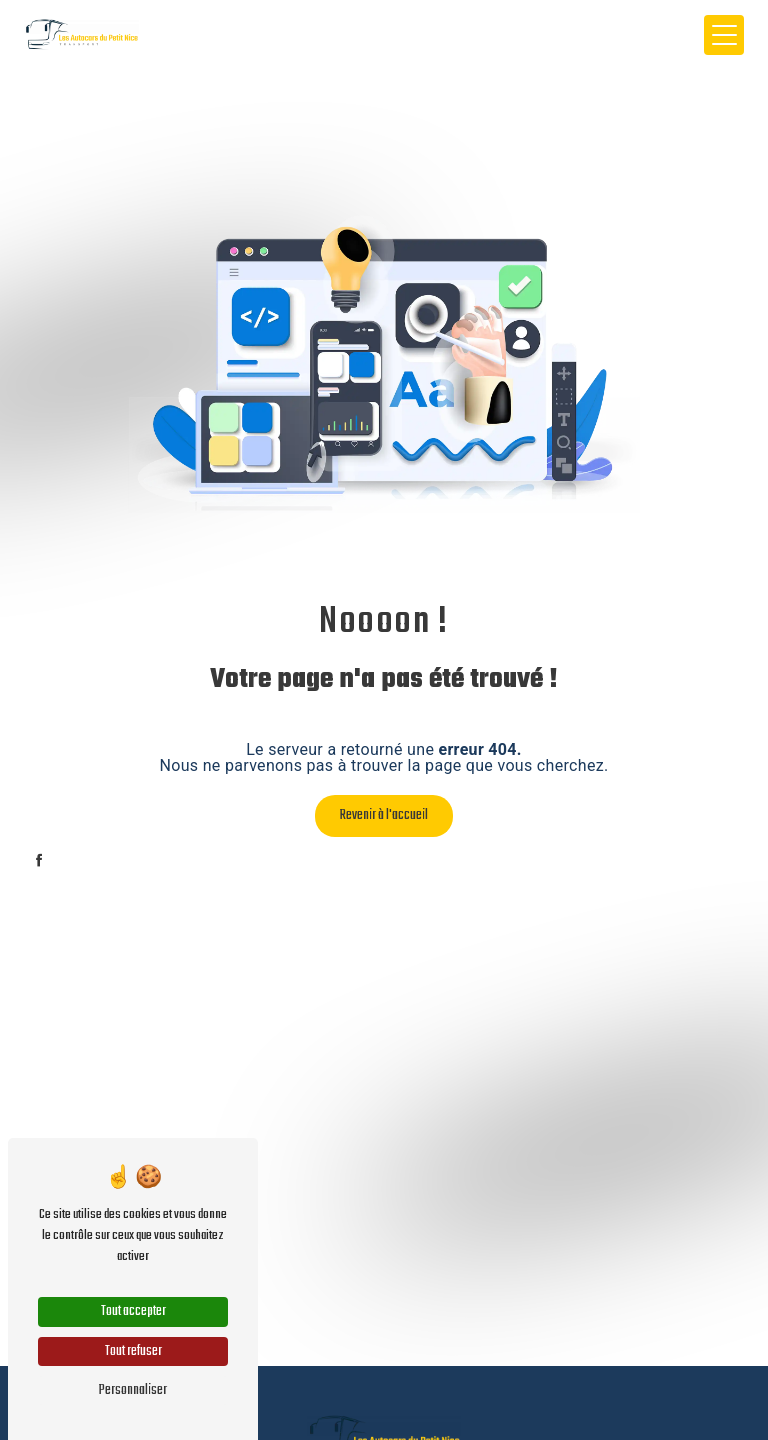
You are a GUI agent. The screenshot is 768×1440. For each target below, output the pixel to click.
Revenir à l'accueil (384, 815)
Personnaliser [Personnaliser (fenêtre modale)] (133, 1390)
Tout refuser (133, 1351)
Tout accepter (133, 1311)
